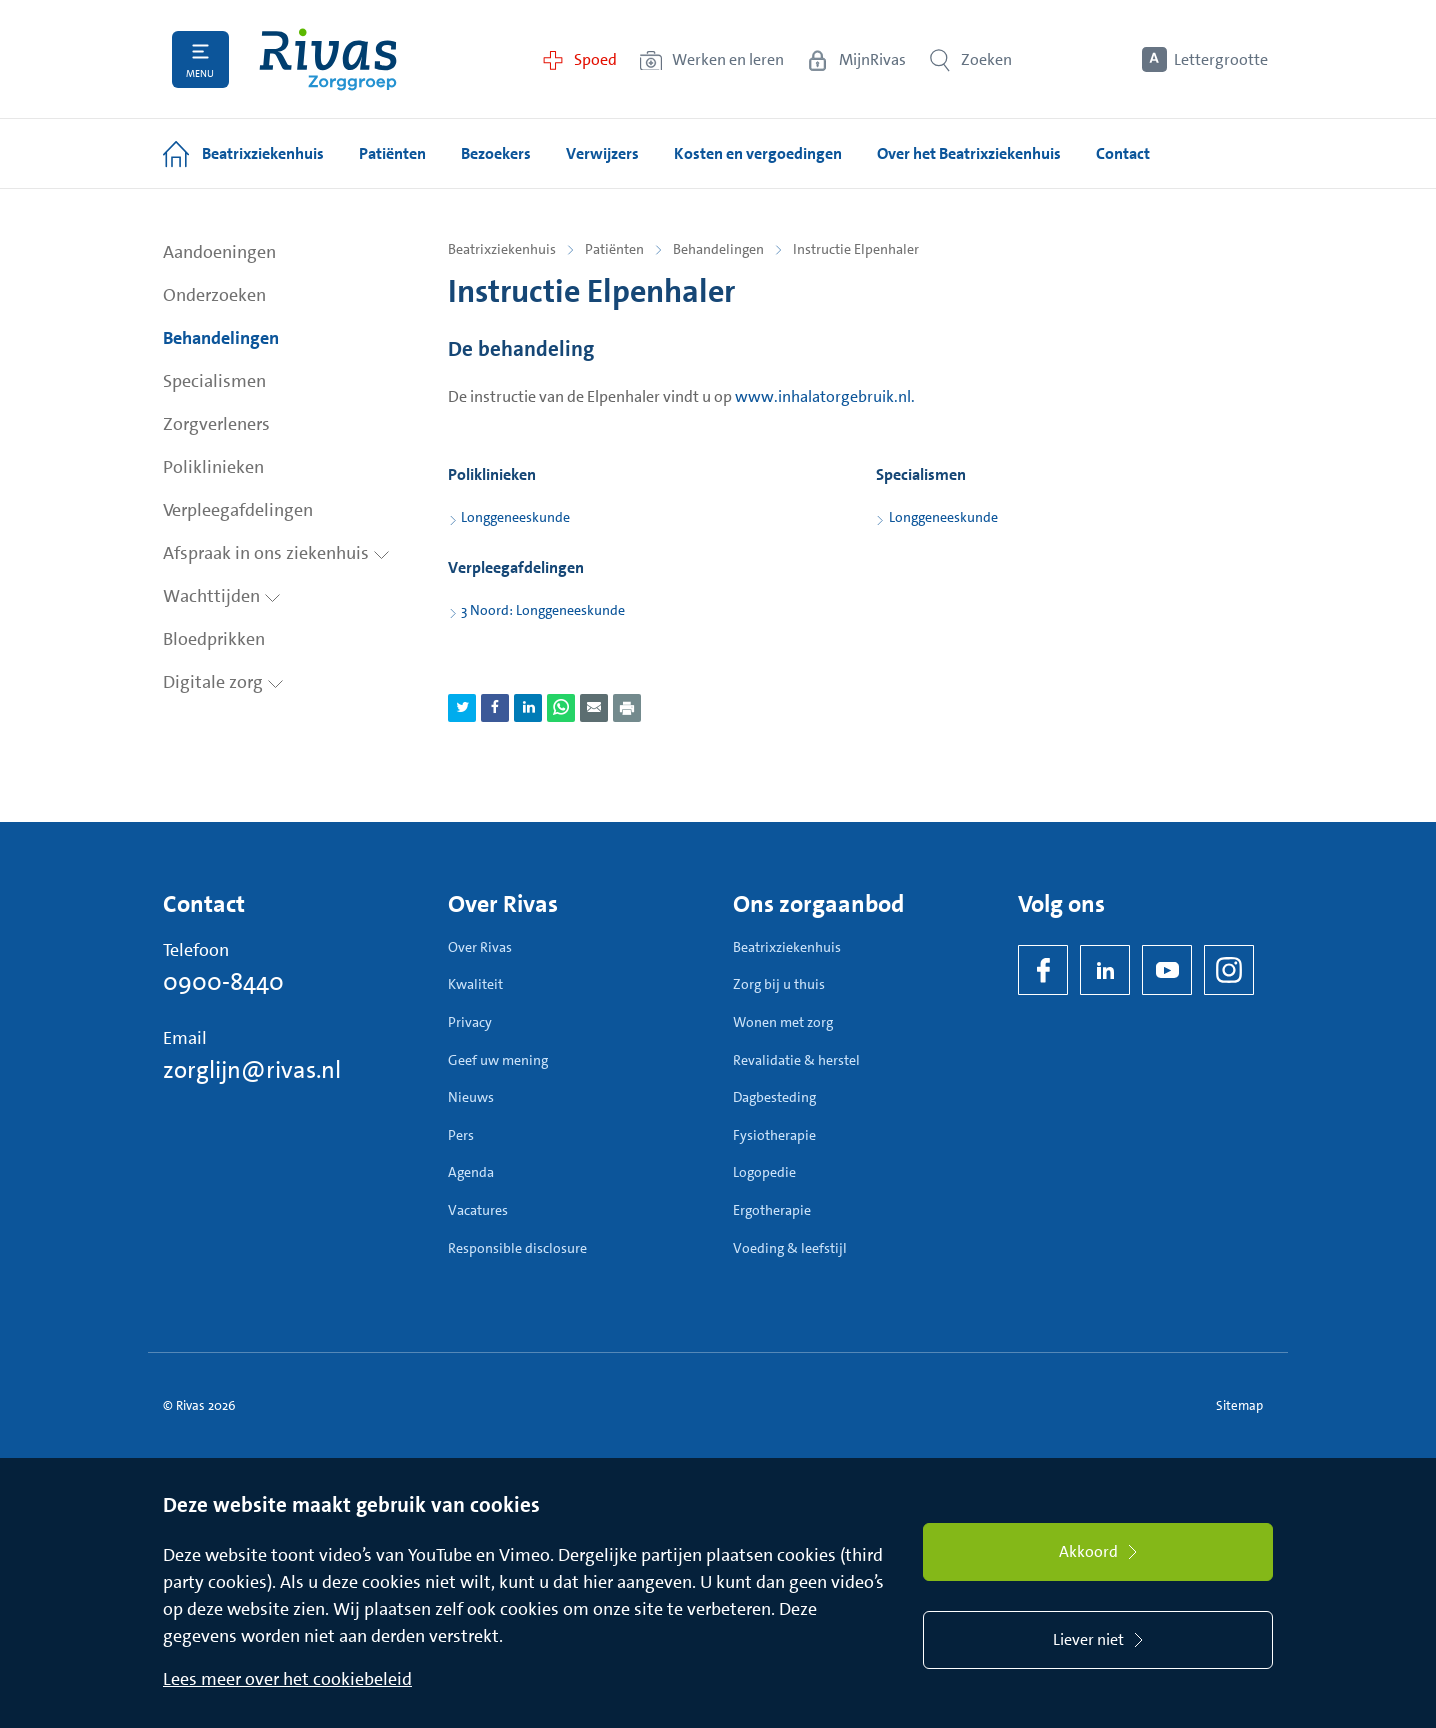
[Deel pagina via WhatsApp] (561, 708)
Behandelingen (221, 338)
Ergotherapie (772, 1210)
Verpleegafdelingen (238, 510)
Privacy (470, 1022)
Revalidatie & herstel (796, 1060)
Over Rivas (480, 947)
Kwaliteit (475, 984)
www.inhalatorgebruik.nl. (825, 396)
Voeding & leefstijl (790, 1248)
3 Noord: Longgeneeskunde (543, 610)
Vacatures (478, 1210)
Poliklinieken (213, 467)
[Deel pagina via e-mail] (594, 708)
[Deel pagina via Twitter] (462, 708)
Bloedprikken (214, 639)
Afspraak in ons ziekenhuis (276, 553)
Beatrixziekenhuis (502, 249)
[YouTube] (1167, 970)
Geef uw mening (498, 1060)
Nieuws (471, 1097)
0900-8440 (223, 982)
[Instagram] (1229, 970)
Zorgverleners (216, 424)
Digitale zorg (223, 682)
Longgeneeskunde (515, 517)
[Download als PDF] (627, 708)
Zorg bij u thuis (779, 984)
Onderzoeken (214, 295)
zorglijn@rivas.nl (252, 1070)
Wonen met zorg (783, 1022)
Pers (461, 1135)
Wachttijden (222, 596)
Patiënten (614, 249)
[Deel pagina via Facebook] (495, 708)
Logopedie (764, 1172)
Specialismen (214, 381)
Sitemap (1239, 1405)
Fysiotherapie (774, 1135)
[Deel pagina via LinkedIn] (528, 708)
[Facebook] (1043, 970)
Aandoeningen (219, 252)
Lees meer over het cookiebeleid (287, 1679)
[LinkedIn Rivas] (1105, 970)
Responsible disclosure (517, 1248)
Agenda (471, 1172)
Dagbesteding (774, 1097)
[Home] (328, 59)
